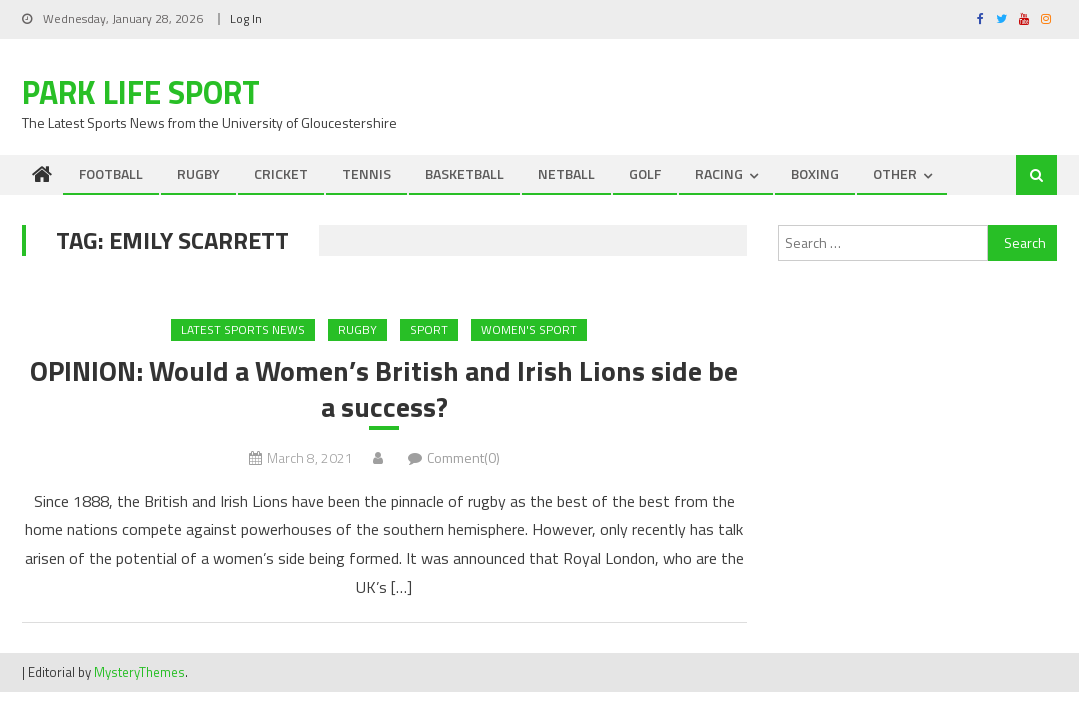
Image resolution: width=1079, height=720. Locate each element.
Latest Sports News (243, 329)
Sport (429, 329)
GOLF (645, 173)
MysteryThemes (139, 672)
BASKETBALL (464, 173)
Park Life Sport (141, 92)
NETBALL (566, 173)
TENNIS (366, 173)
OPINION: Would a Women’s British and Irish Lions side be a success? (384, 389)
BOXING (815, 173)
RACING (719, 173)
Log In (246, 18)
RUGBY (198, 173)
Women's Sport (529, 329)
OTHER (895, 173)
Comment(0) (463, 457)
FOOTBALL (111, 173)
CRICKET (281, 173)
